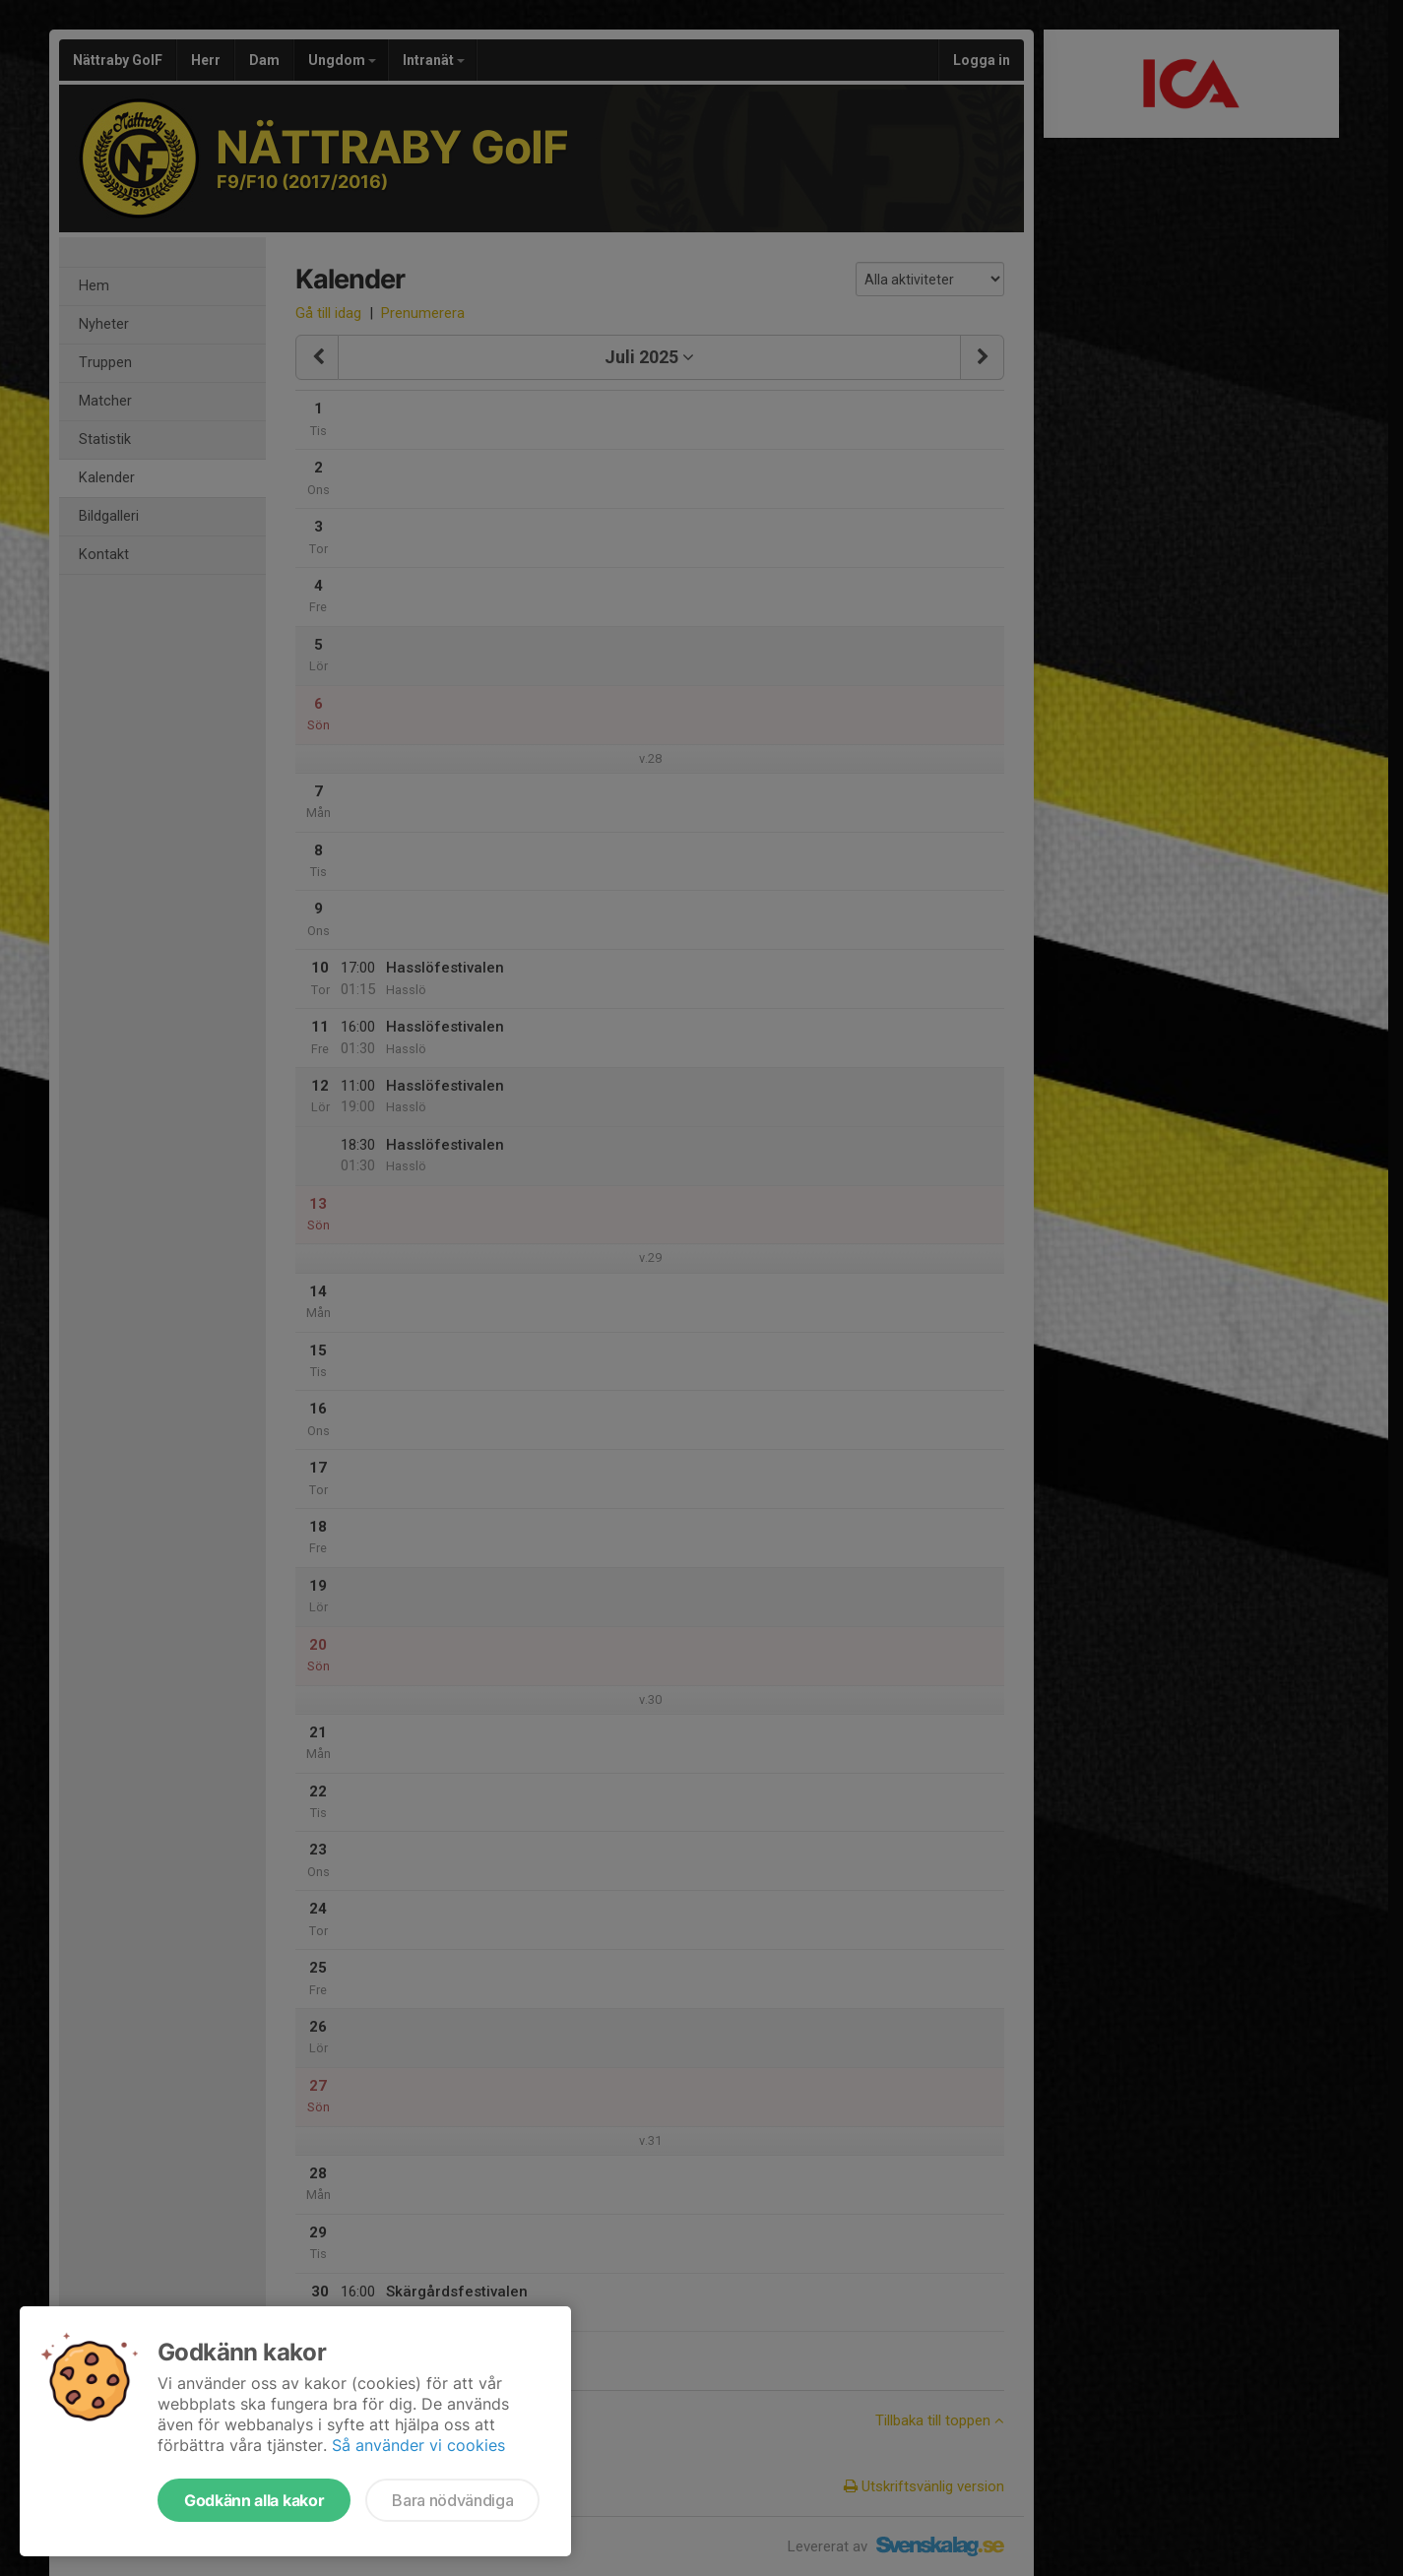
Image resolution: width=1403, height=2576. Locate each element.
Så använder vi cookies (418, 2445)
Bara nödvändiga (452, 2500)
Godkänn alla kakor (254, 2500)
